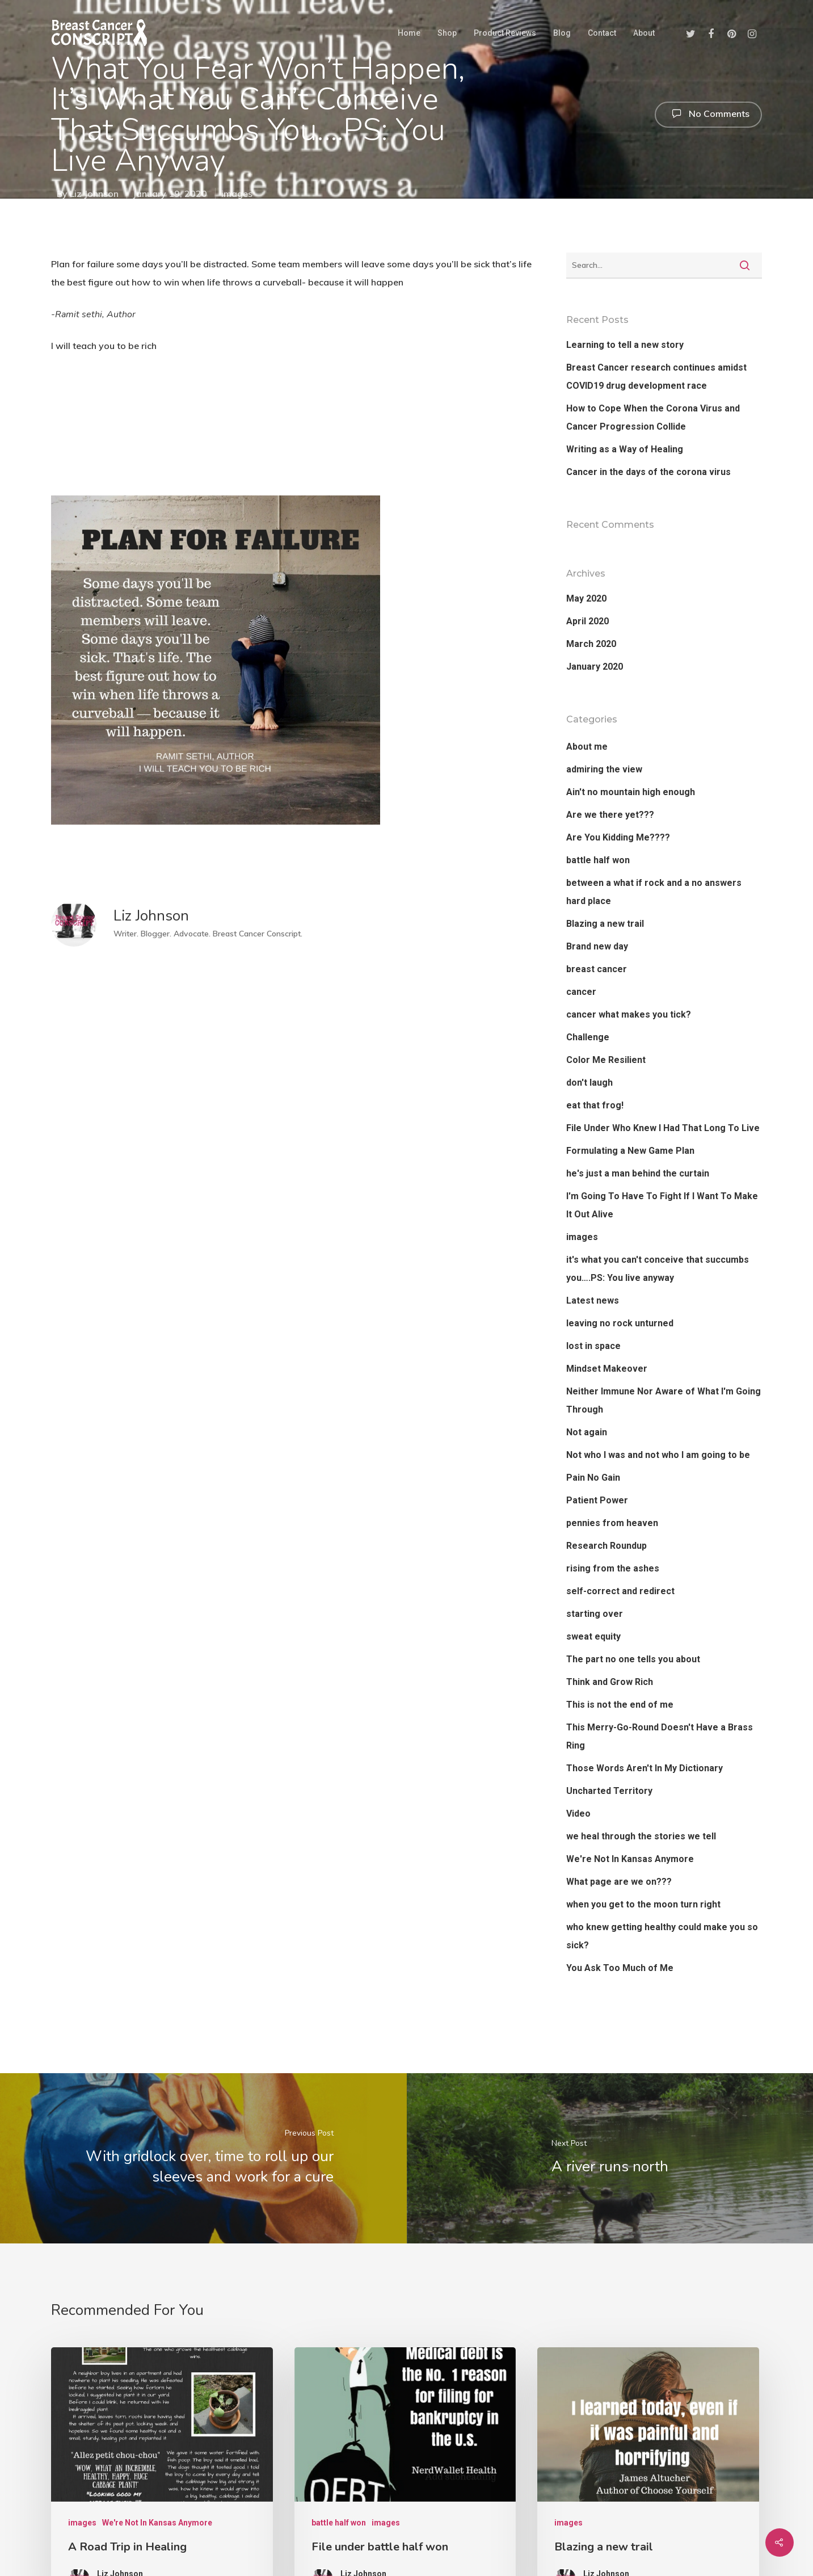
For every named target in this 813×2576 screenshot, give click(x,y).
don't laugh (589, 1082)
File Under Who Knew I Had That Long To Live (663, 1128)
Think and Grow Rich (609, 1681)
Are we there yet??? (610, 814)
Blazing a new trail (605, 923)
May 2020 (586, 598)
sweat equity (593, 1636)
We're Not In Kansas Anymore (630, 1859)
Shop (447, 33)
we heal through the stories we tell (641, 1836)
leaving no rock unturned (619, 1323)
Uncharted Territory (609, 1790)
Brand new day (597, 946)
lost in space (593, 1345)
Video (578, 1813)
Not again (586, 1432)
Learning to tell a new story (625, 344)
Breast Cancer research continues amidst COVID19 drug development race (656, 376)
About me (587, 746)
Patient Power (597, 1500)
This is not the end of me (619, 1704)
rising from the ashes (612, 1568)
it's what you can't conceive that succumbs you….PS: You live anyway (657, 1268)
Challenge (587, 1037)
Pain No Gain (593, 1477)
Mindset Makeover (606, 1368)
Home (409, 33)
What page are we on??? (619, 1881)
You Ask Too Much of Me (619, 1968)
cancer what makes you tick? (628, 1014)
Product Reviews (505, 33)
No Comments (708, 113)
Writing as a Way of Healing (624, 449)
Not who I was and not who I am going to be (658, 1454)
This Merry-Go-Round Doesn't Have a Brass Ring (659, 1736)
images (236, 193)
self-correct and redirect (620, 1591)
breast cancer (596, 969)
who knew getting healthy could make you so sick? (662, 1936)
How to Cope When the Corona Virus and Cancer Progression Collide (653, 417)
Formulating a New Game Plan (630, 1150)
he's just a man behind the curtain (637, 1173)
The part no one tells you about (633, 1659)
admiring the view (604, 769)
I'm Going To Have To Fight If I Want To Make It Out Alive (662, 1205)
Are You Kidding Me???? (618, 837)
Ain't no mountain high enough (630, 792)
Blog (562, 33)
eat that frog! (595, 1105)
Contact (602, 33)
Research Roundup (606, 1545)
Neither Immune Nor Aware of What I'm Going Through (663, 1400)
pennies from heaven (612, 1523)
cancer (581, 991)
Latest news (592, 1300)
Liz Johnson (94, 193)
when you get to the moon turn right (643, 1904)
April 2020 (587, 621)
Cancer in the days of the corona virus (648, 472)
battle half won (598, 860)
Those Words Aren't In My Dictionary (644, 1768)
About (644, 33)
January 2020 (594, 666)
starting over (594, 1613)
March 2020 (591, 643)
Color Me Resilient (606, 1059)
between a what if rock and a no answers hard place (654, 891)
